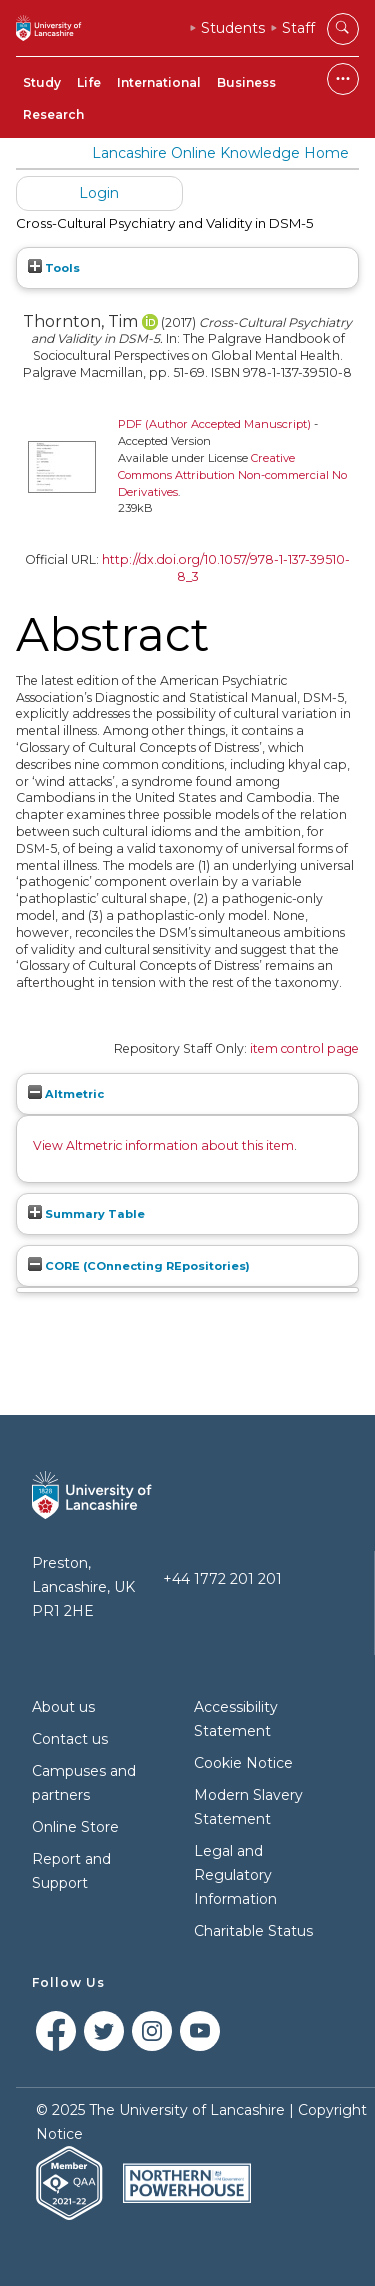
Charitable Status (253, 1931)
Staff (298, 28)
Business (246, 82)
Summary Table (86, 1214)
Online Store (75, 1827)
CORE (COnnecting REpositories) (139, 1266)
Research (53, 114)
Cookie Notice (243, 1763)
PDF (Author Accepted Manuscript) (214, 424)
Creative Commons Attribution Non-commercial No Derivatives (232, 475)
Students (233, 28)
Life (89, 82)
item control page (304, 1048)
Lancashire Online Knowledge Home (220, 153)
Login (99, 193)
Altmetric (66, 1094)
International (159, 82)
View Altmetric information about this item (163, 1145)
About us (63, 1707)
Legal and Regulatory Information (235, 1875)
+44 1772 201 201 (222, 1579)
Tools (54, 268)
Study (42, 82)
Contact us (70, 1739)
